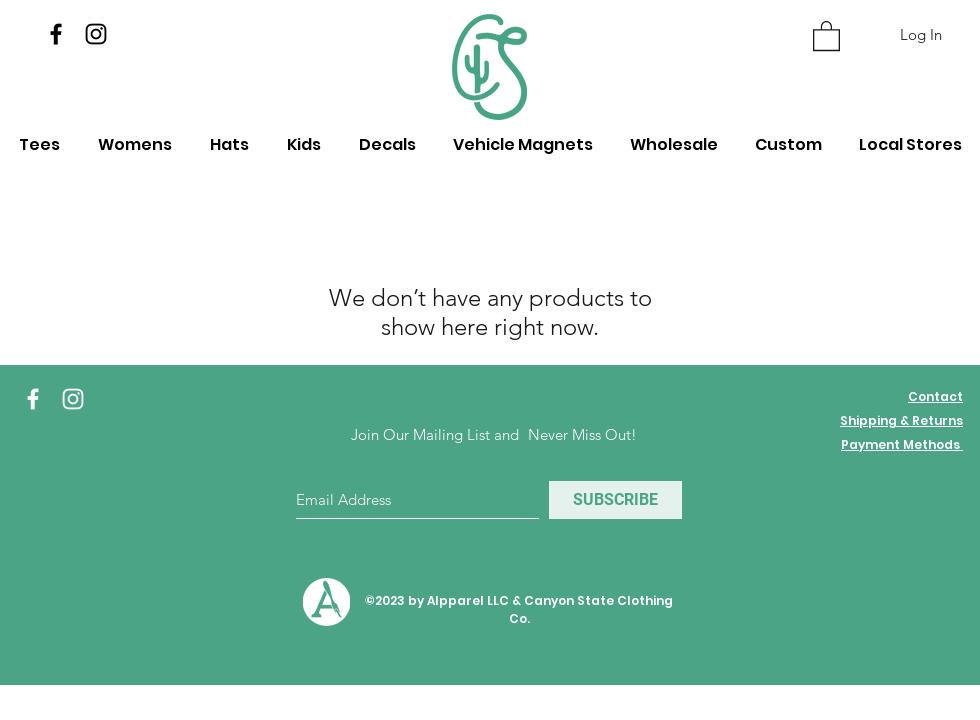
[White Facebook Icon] (33, 399)
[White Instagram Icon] (73, 399)
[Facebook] (56, 34)
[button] (826, 35)
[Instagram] (96, 34)
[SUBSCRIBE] (615, 500)
